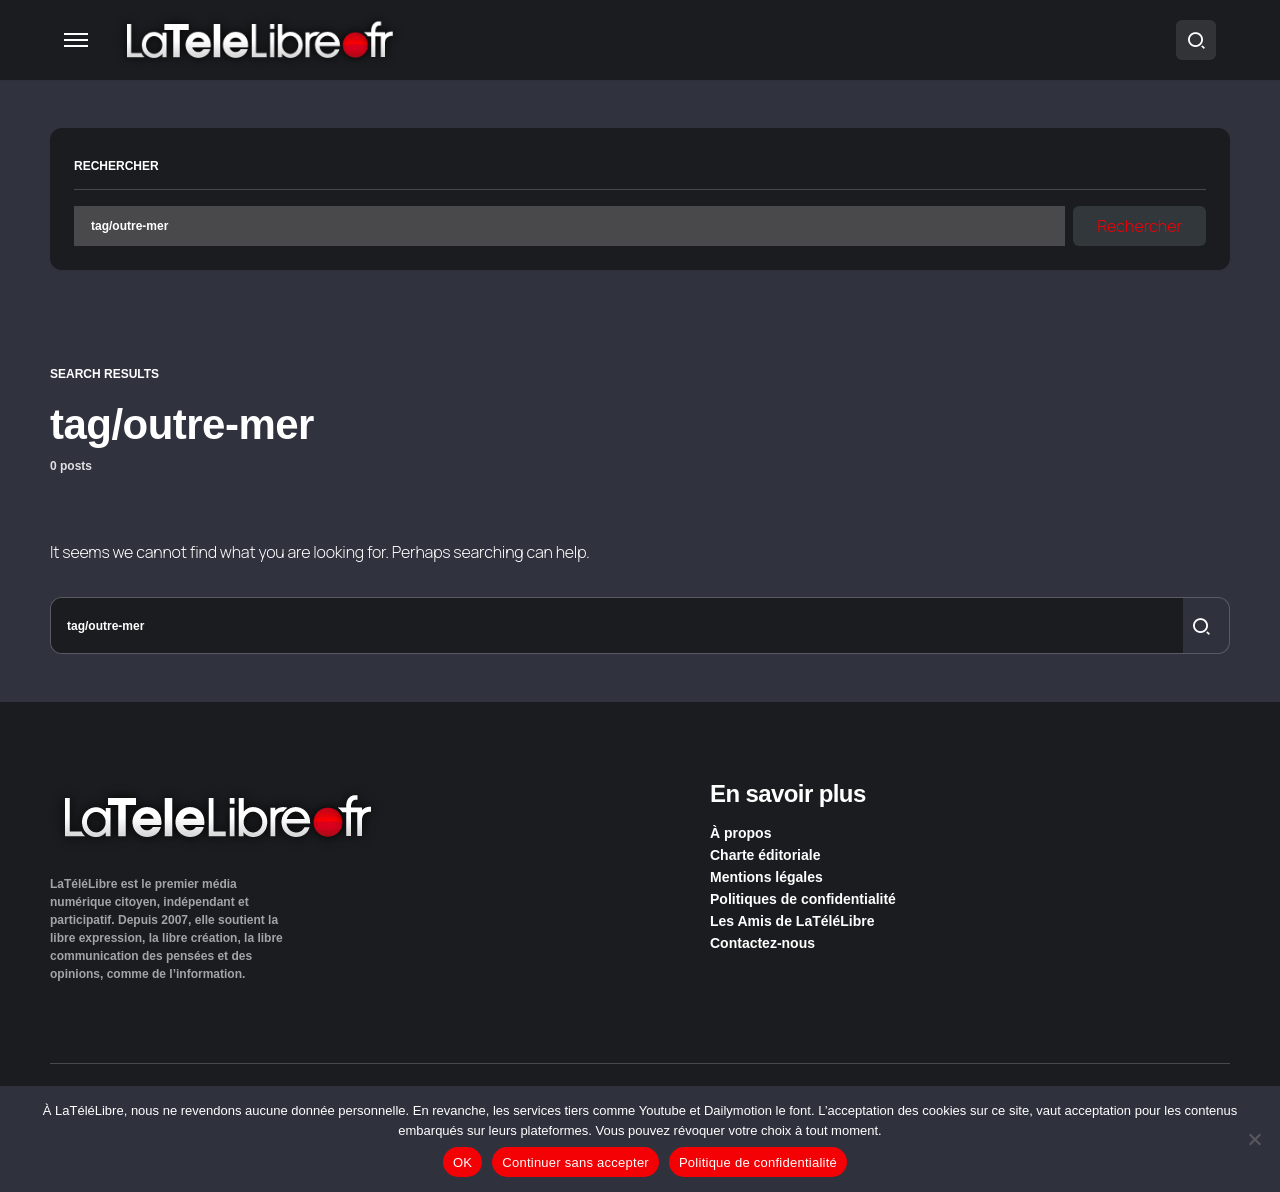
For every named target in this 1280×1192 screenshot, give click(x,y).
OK (462, 1162)
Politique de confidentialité (758, 1162)
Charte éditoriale (765, 855)
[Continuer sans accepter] (1255, 1139)
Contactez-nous (762, 943)
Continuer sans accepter (575, 1162)
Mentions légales (766, 877)
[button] (76, 40)
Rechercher (116, 166)
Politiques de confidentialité (803, 899)
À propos (740, 833)
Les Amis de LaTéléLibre (792, 921)
